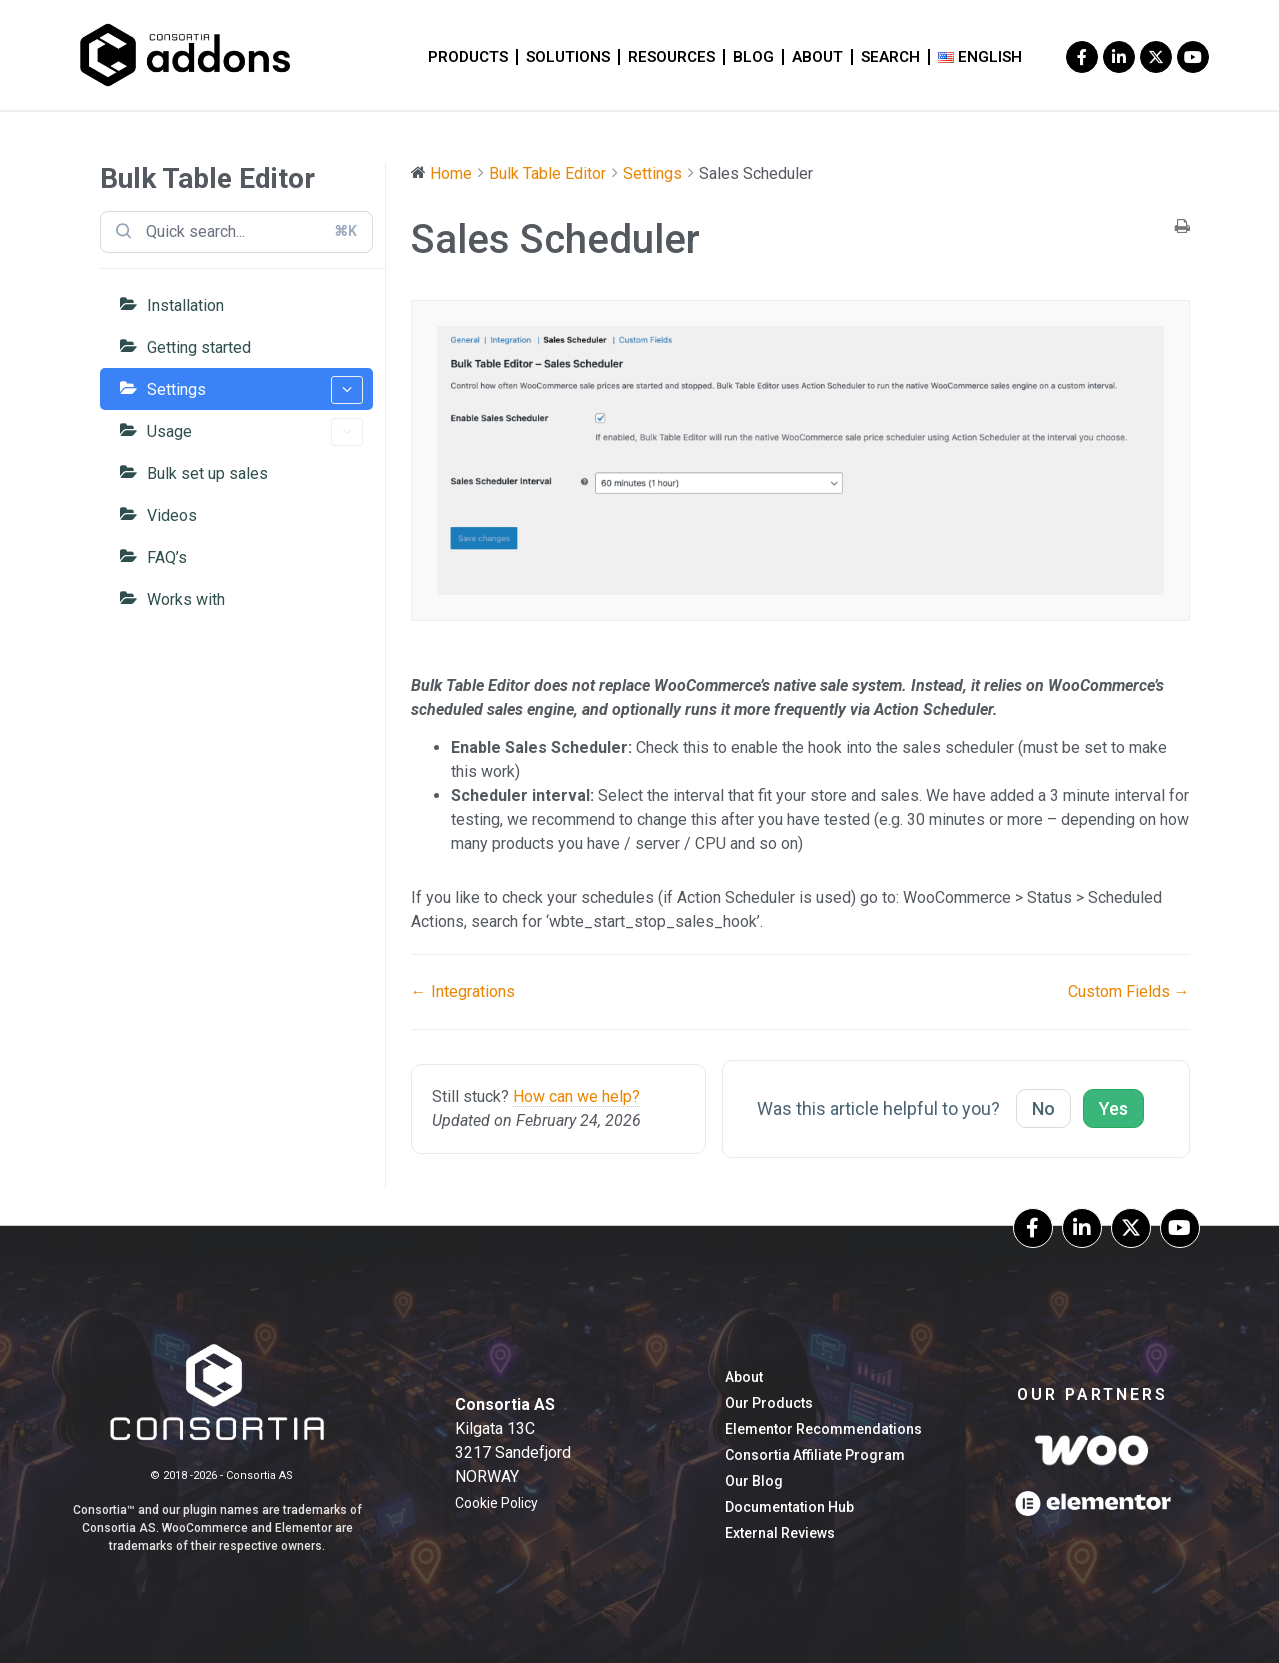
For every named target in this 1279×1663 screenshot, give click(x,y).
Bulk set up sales (207, 473)
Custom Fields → (1129, 991)
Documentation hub (789, 1507)
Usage (255, 432)
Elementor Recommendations (823, 1429)
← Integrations (463, 991)
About (817, 57)
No (1043, 1108)
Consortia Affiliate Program (815, 1455)
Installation (185, 305)
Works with (186, 599)
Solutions (568, 57)
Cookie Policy (496, 1503)
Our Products (769, 1403)
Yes (1113, 1108)
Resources (671, 57)
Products (468, 57)
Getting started (199, 347)
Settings (255, 390)
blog (753, 57)
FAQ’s (167, 557)
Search (890, 57)
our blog (754, 1481)
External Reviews (780, 1533)
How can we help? (576, 1096)
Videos (172, 515)
